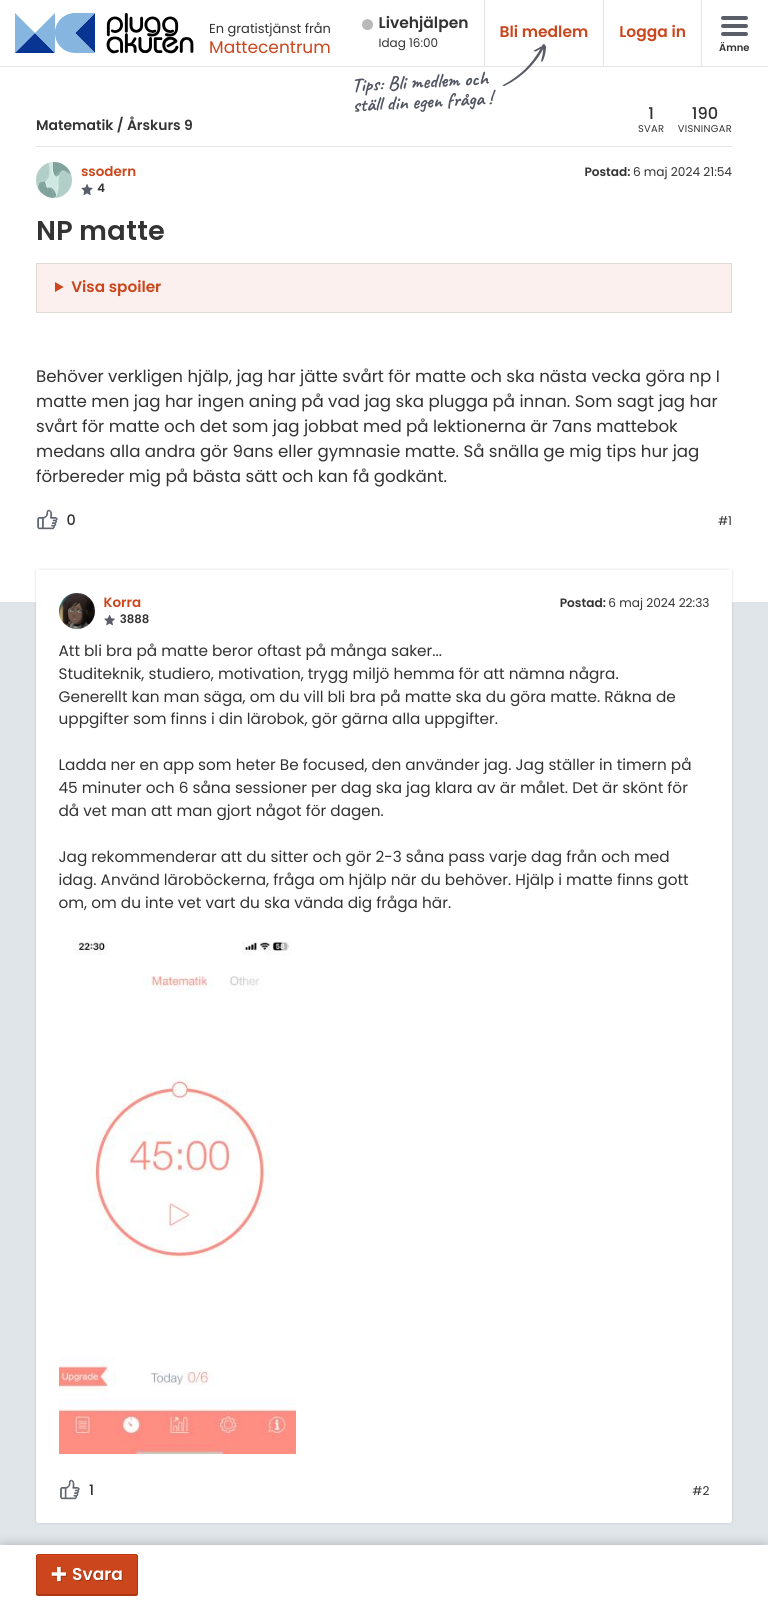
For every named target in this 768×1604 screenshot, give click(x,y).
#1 (725, 522)
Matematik (74, 125)
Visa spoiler (116, 287)
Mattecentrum (270, 47)
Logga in (652, 32)
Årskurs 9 (160, 125)
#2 (700, 1492)
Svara (97, 1574)
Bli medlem (544, 32)
